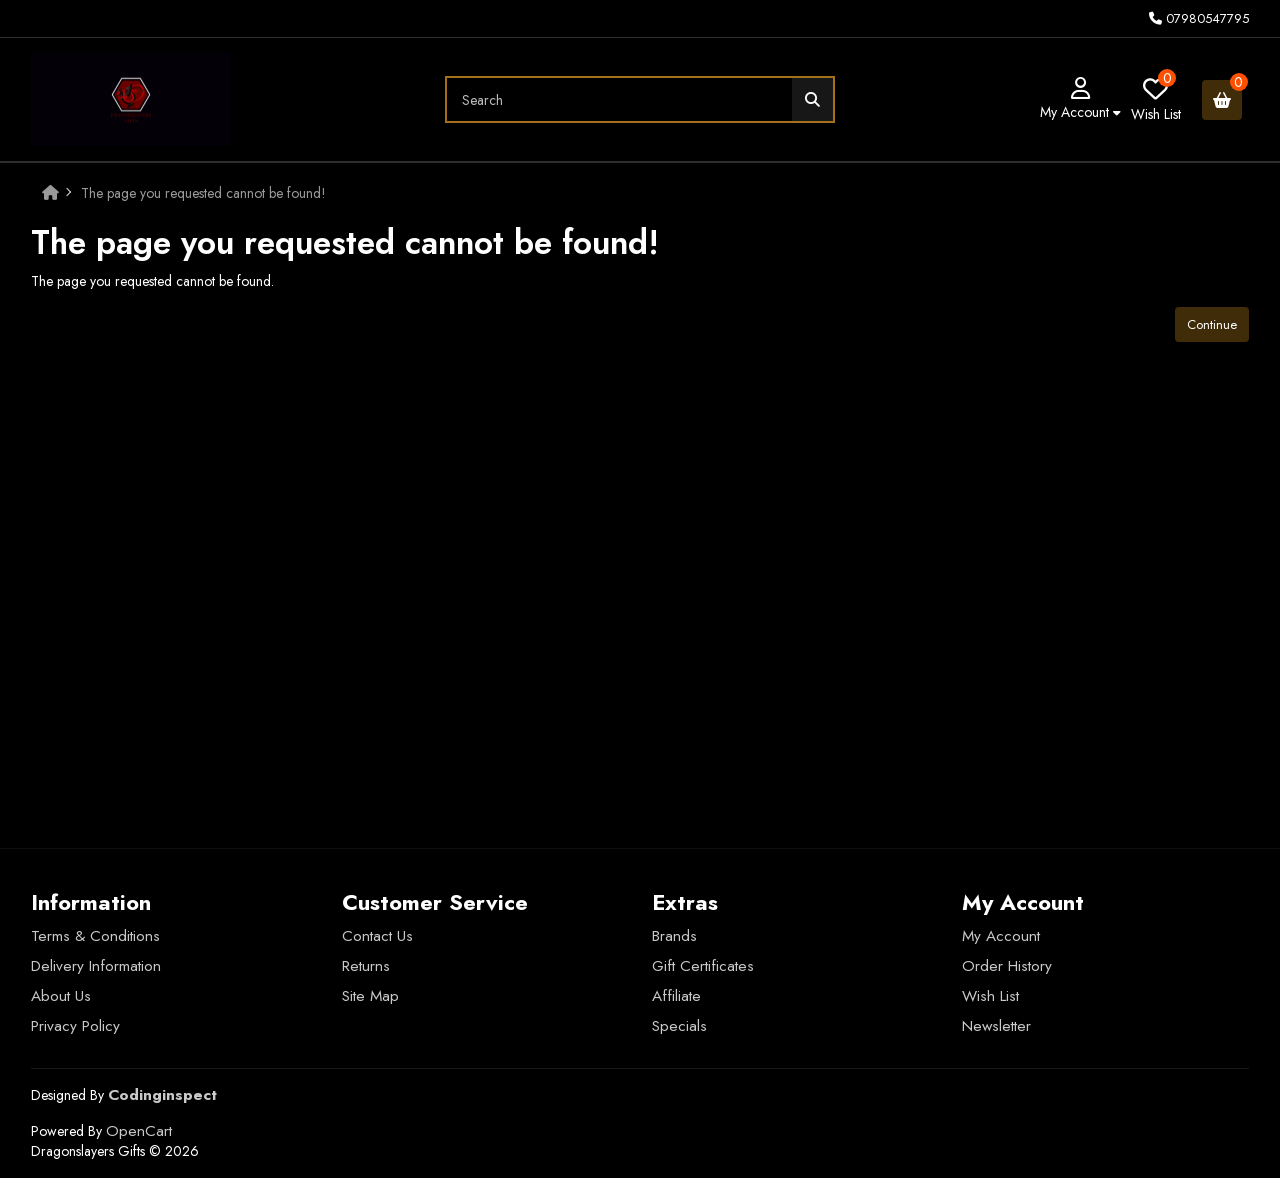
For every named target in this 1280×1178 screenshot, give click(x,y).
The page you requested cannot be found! (203, 193)
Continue (1212, 324)
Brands (674, 936)
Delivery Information (96, 966)
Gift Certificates (703, 966)
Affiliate (676, 996)
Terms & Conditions (95, 936)
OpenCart (139, 1131)
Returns (366, 966)
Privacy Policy (75, 1026)
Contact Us (377, 936)
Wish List (990, 996)
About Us (61, 996)
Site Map (370, 996)
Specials (679, 1026)
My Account (1001, 936)
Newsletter (996, 1026)
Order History (1007, 966)
